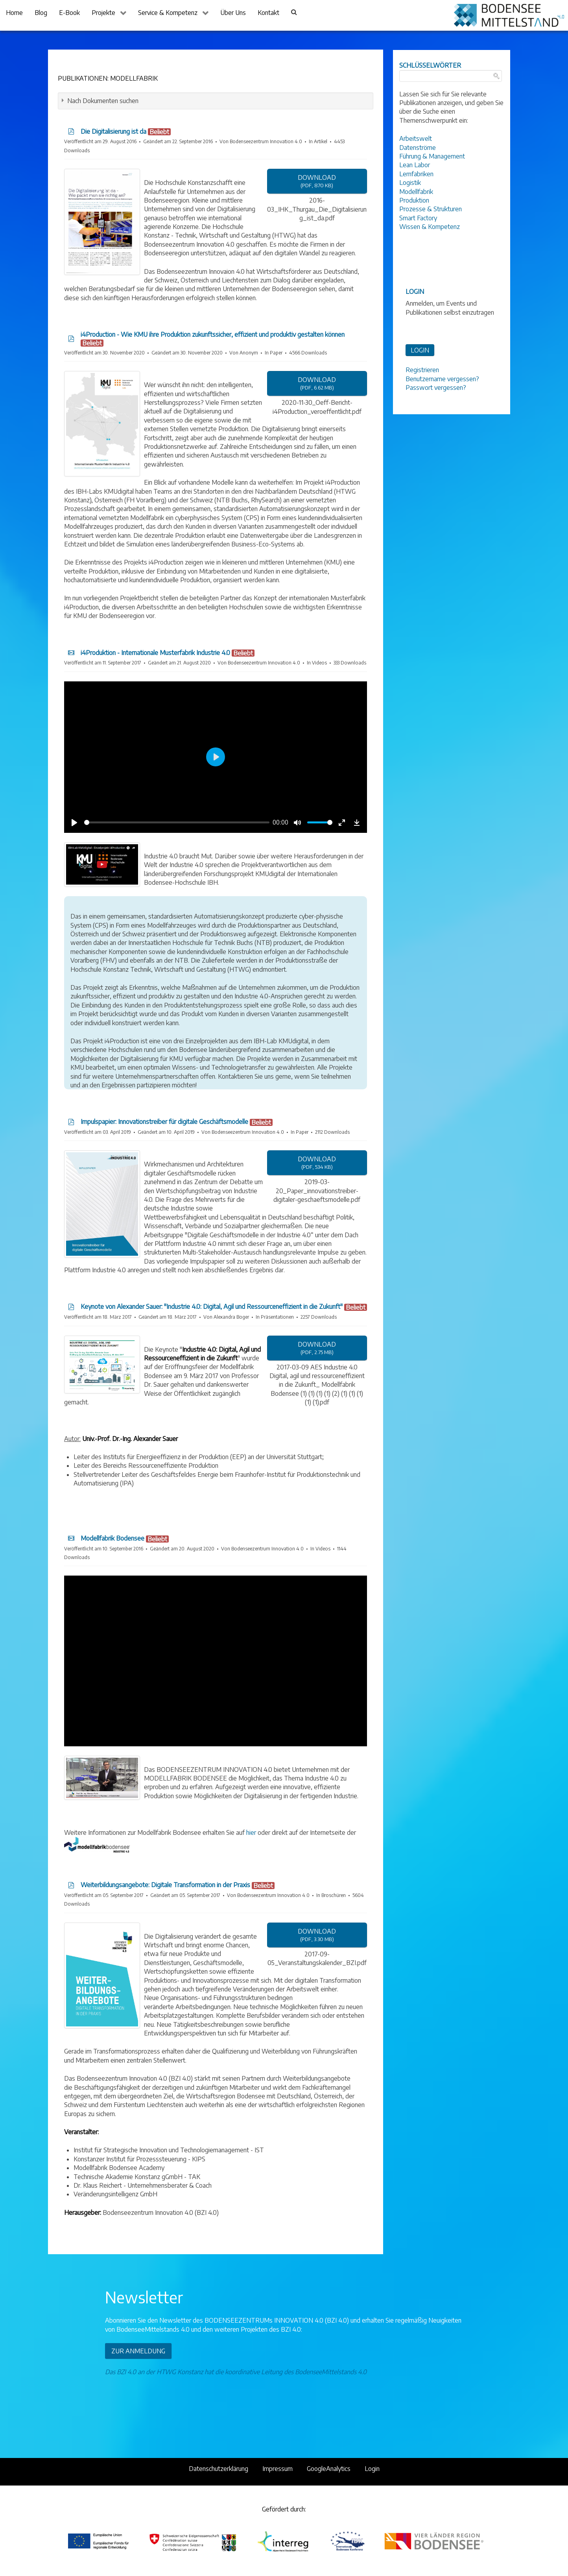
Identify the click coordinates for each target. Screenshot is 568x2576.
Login (372, 2469)
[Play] (75, 822)
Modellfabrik (416, 192)
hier (251, 1832)
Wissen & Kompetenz (429, 227)
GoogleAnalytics (328, 2469)
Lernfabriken (416, 174)
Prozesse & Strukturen (430, 209)
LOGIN (420, 350)
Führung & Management (432, 156)
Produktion (414, 200)
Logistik (410, 182)
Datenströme (417, 147)
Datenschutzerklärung (218, 2469)
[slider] (176, 822)
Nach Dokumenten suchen (102, 101)
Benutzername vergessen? (442, 379)
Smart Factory (418, 218)
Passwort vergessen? (436, 387)
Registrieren (422, 370)
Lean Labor (414, 165)
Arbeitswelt (415, 138)
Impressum (277, 2469)
